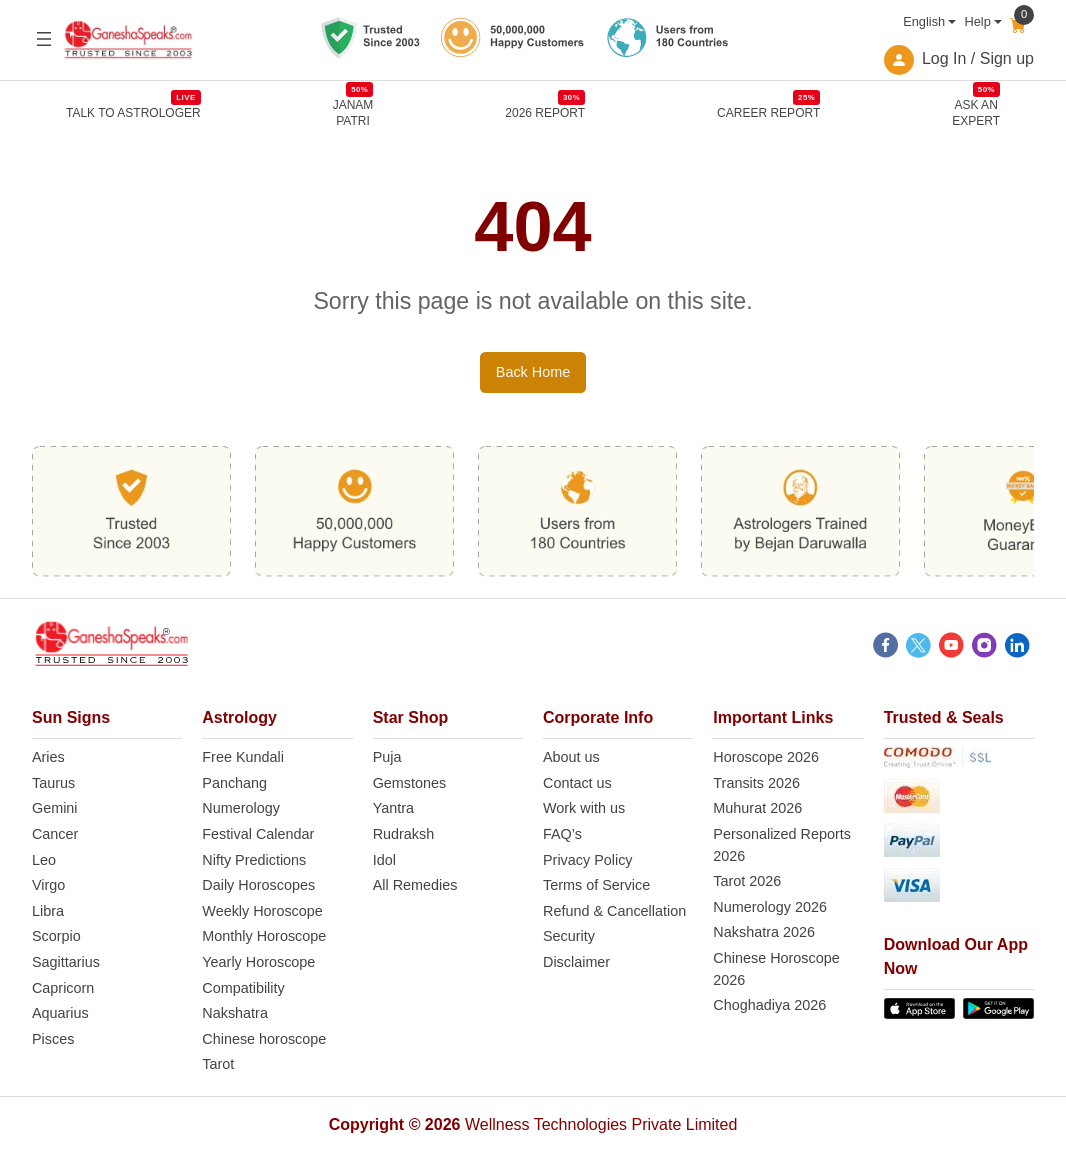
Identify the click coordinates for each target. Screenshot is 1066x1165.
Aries (48, 758)
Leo (44, 861)
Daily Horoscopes (258, 886)
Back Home (533, 373)
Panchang (234, 784)
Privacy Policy (588, 861)
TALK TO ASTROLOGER (133, 112)
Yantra (393, 809)
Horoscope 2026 (766, 758)
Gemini (55, 809)
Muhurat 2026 (757, 809)
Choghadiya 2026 (769, 1006)
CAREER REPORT (768, 112)
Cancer (55, 835)
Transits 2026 (756, 784)
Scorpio (56, 937)
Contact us (577, 784)
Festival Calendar (258, 835)
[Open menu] (44, 39)
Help (977, 21)
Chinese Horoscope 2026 (776, 970)
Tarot (218, 1065)
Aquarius (60, 1014)
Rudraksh (404, 835)
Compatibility (243, 989)
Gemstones (410, 784)
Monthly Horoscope (264, 937)
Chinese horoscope (264, 1040)
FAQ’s (562, 835)
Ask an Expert (976, 112)
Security (569, 937)
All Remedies (415, 886)
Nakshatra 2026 (764, 933)
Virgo (48, 886)
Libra (48, 912)
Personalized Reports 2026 (782, 846)
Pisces (53, 1040)
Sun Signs (71, 718)
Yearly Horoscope (258, 963)
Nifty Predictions (254, 861)
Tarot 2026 (747, 882)
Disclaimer (576, 963)
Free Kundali (243, 758)
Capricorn (63, 989)
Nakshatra (235, 1014)
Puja (387, 758)
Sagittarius (66, 963)
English (924, 21)
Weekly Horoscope (262, 912)
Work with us (584, 809)
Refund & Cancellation (614, 912)
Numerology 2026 (770, 908)
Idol (384, 861)
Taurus (53, 784)
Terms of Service (596, 886)
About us (571, 758)
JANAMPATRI (353, 112)
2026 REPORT (545, 112)
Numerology (241, 809)
